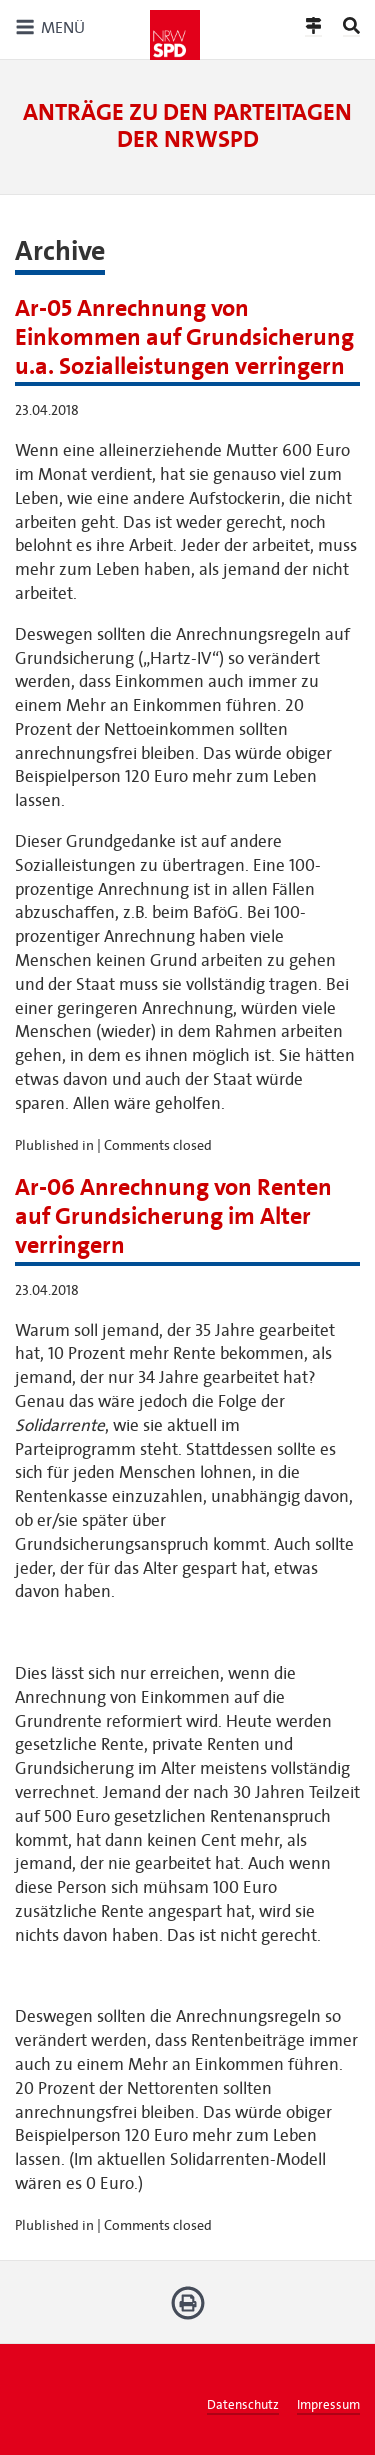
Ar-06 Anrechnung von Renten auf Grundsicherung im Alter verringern (173, 1216)
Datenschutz (243, 2405)
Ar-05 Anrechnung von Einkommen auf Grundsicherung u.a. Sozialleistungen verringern (184, 337)
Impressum (328, 2405)
